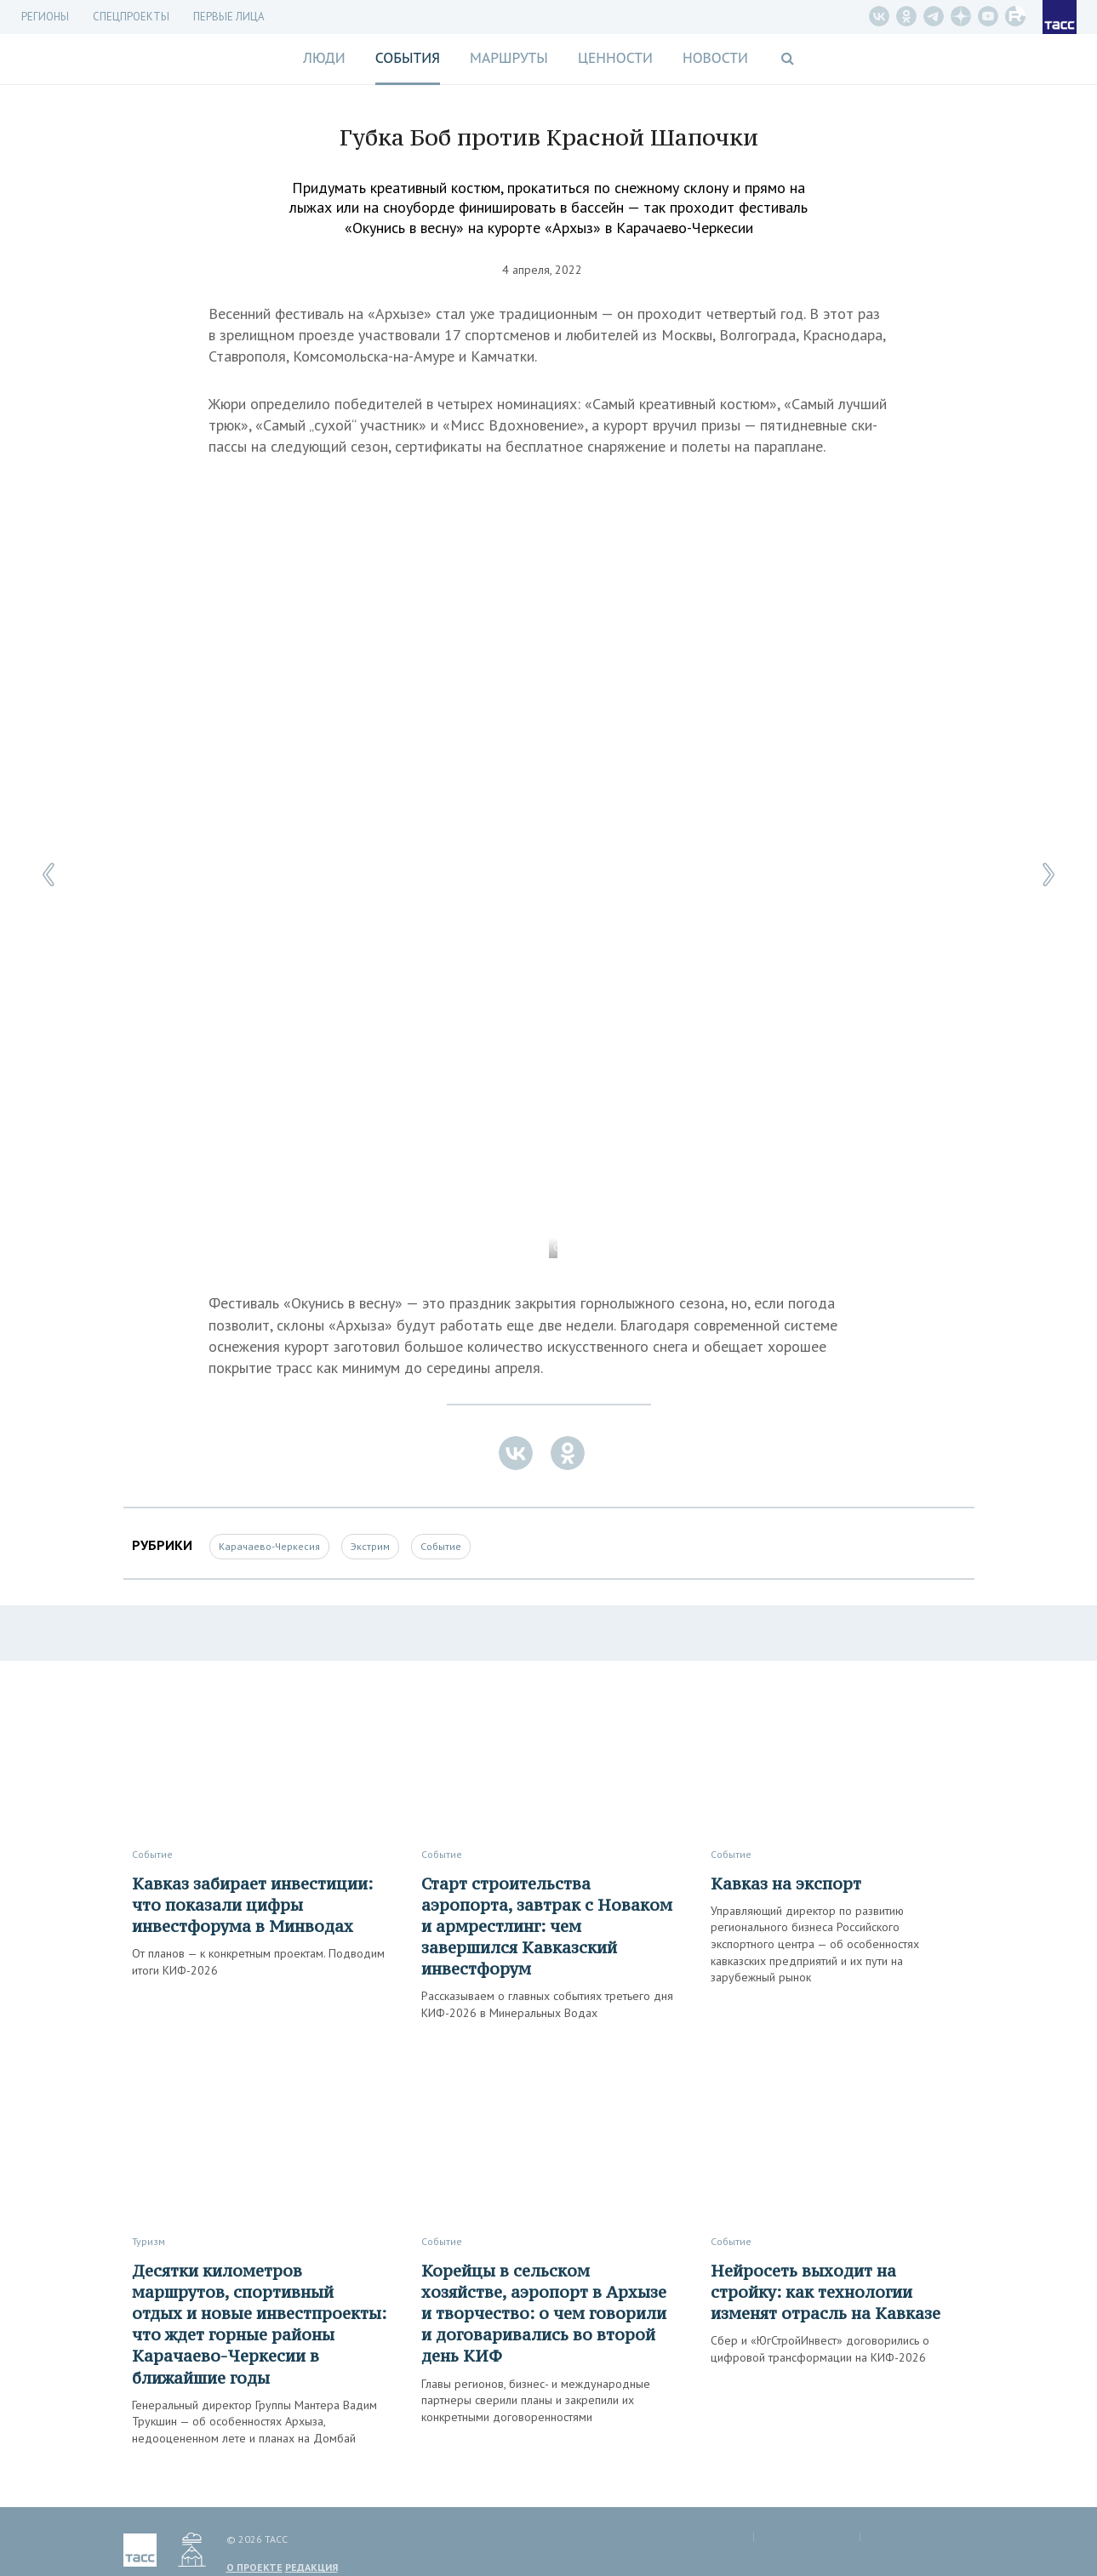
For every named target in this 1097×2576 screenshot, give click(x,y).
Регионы (45, 16)
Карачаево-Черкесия (269, 1546)
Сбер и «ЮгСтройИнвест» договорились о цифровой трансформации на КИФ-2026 (820, 2349)
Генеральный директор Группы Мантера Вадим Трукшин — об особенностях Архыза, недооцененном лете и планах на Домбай (254, 2421)
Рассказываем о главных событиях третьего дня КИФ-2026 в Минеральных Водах (547, 2004)
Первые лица (229, 16)
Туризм (148, 2241)
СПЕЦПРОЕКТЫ (131, 16)
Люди (324, 57)
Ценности (615, 57)
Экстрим (370, 1546)
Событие (440, 1546)
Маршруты (509, 57)
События (407, 57)
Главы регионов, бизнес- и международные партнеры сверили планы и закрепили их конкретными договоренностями (535, 2400)
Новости (715, 57)
